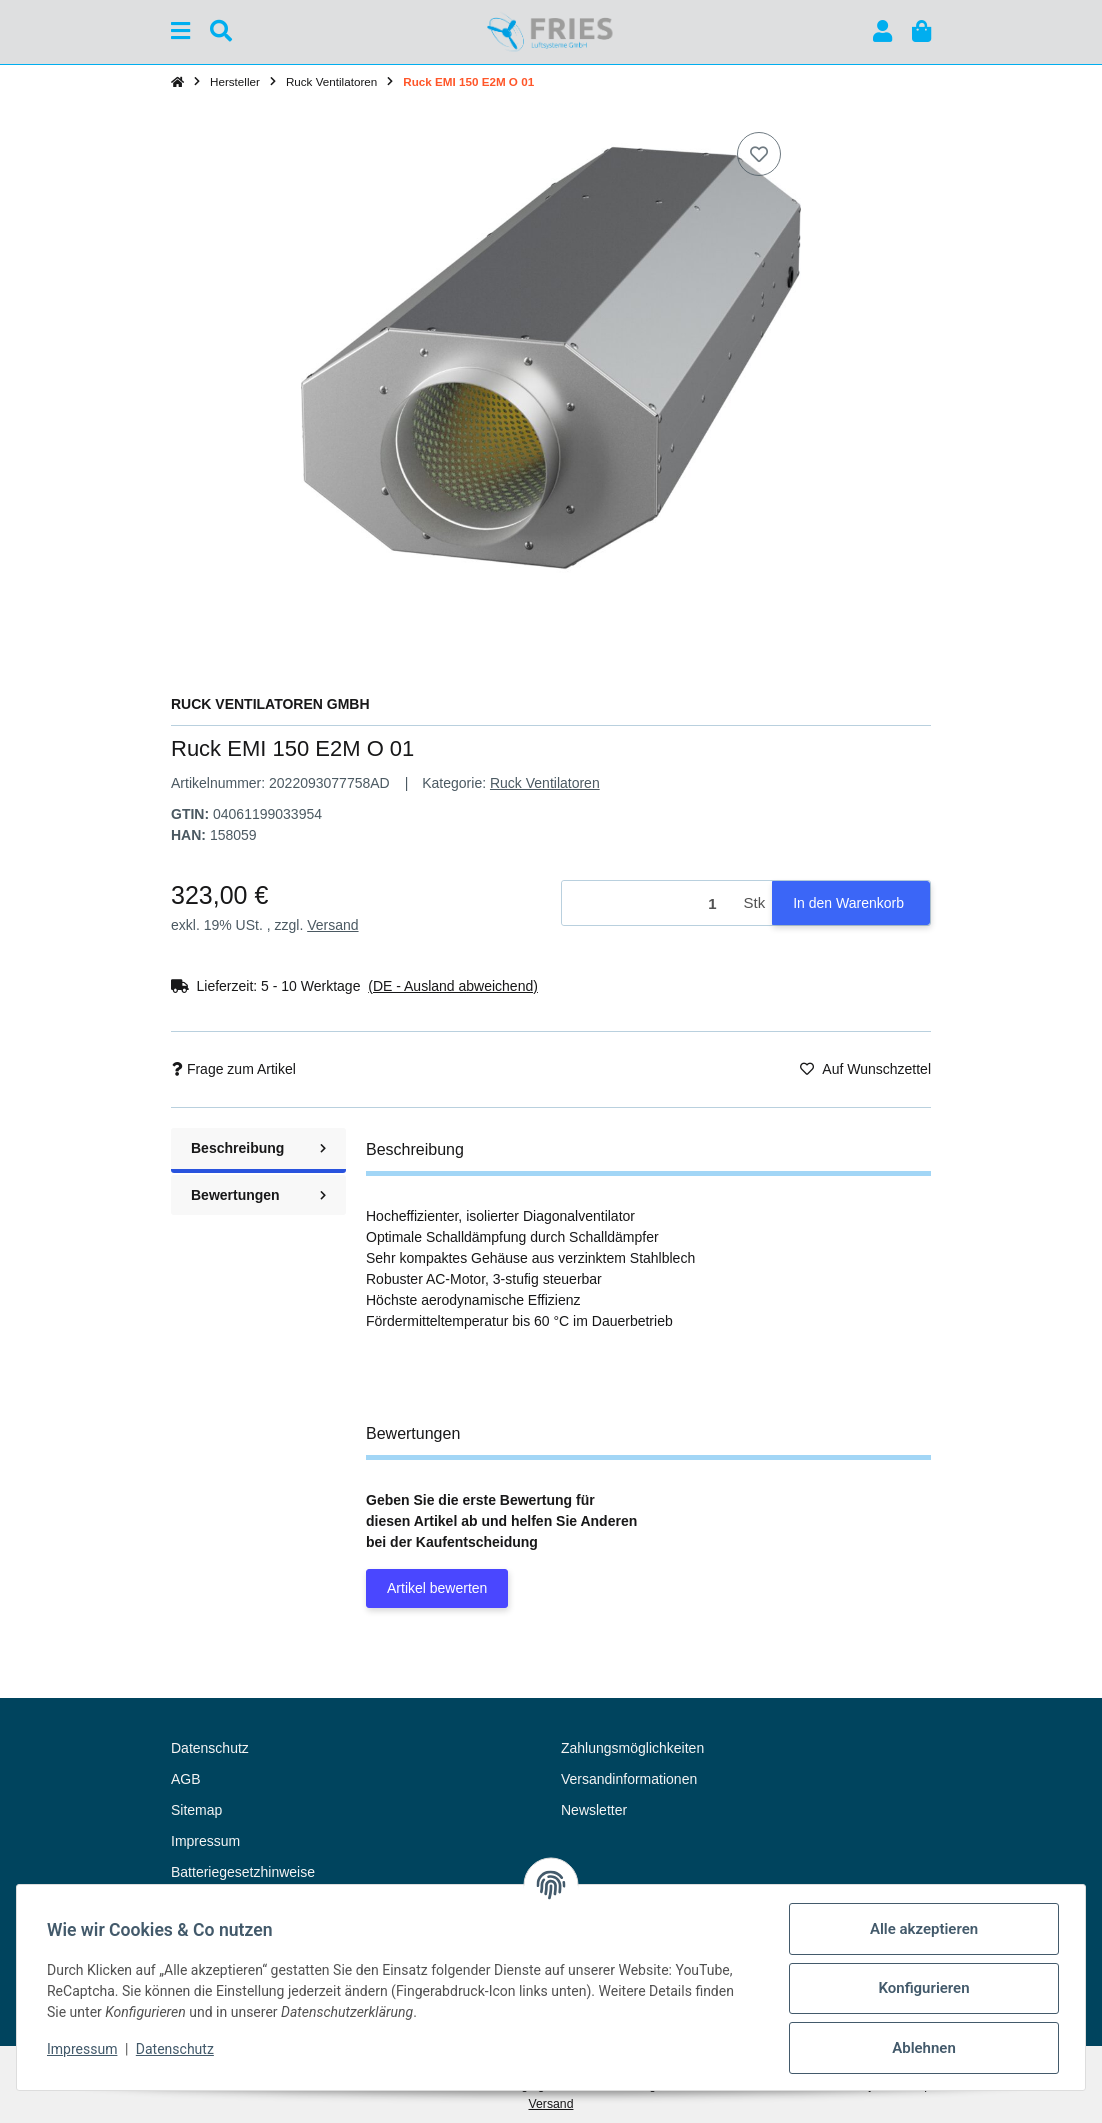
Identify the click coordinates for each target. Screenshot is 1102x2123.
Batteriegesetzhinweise (243, 1872)
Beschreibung (258, 1148)
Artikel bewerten (437, 1588)
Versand (332, 925)
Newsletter (594, 1810)
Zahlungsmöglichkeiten (632, 1748)
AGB (186, 1779)
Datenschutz (177, 2049)
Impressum (84, 2049)
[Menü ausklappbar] (180, 31)
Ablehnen (922, 2048)
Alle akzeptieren (922, 1929)
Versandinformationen (629, 1779)
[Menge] (649, 903)
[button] (882, 31)
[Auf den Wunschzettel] (759, 154)
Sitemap (196, 1810)
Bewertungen (258, 1195)
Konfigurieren (921, 1988)
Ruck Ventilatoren (545, 783)
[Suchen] (221, 31)
